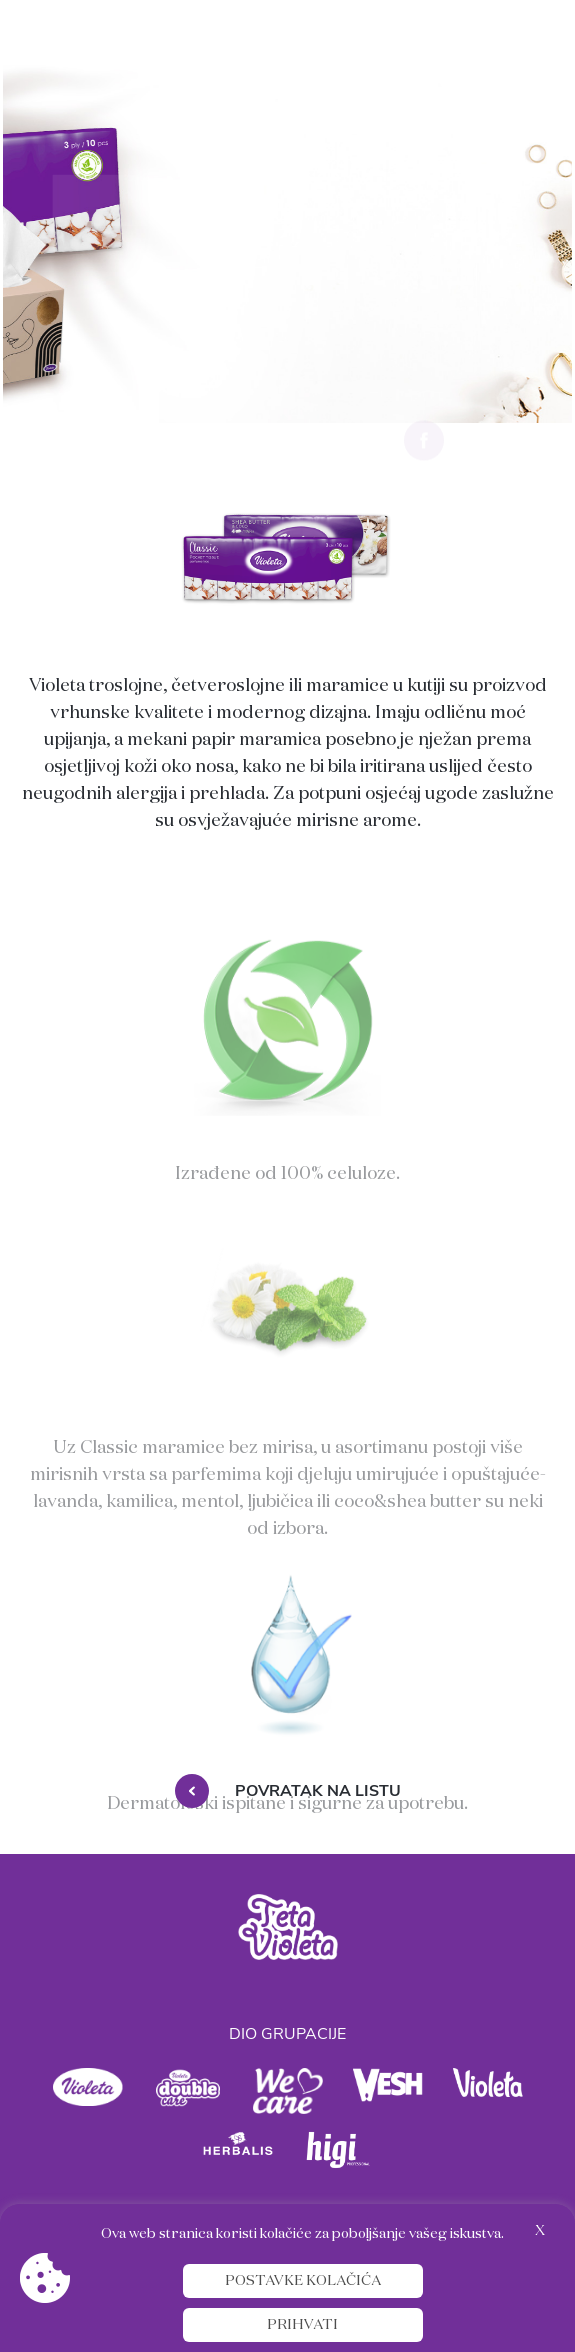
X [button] (540, 2231)
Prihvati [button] (302, 2325)
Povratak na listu (288, 1791)
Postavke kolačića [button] (303, 2281)
